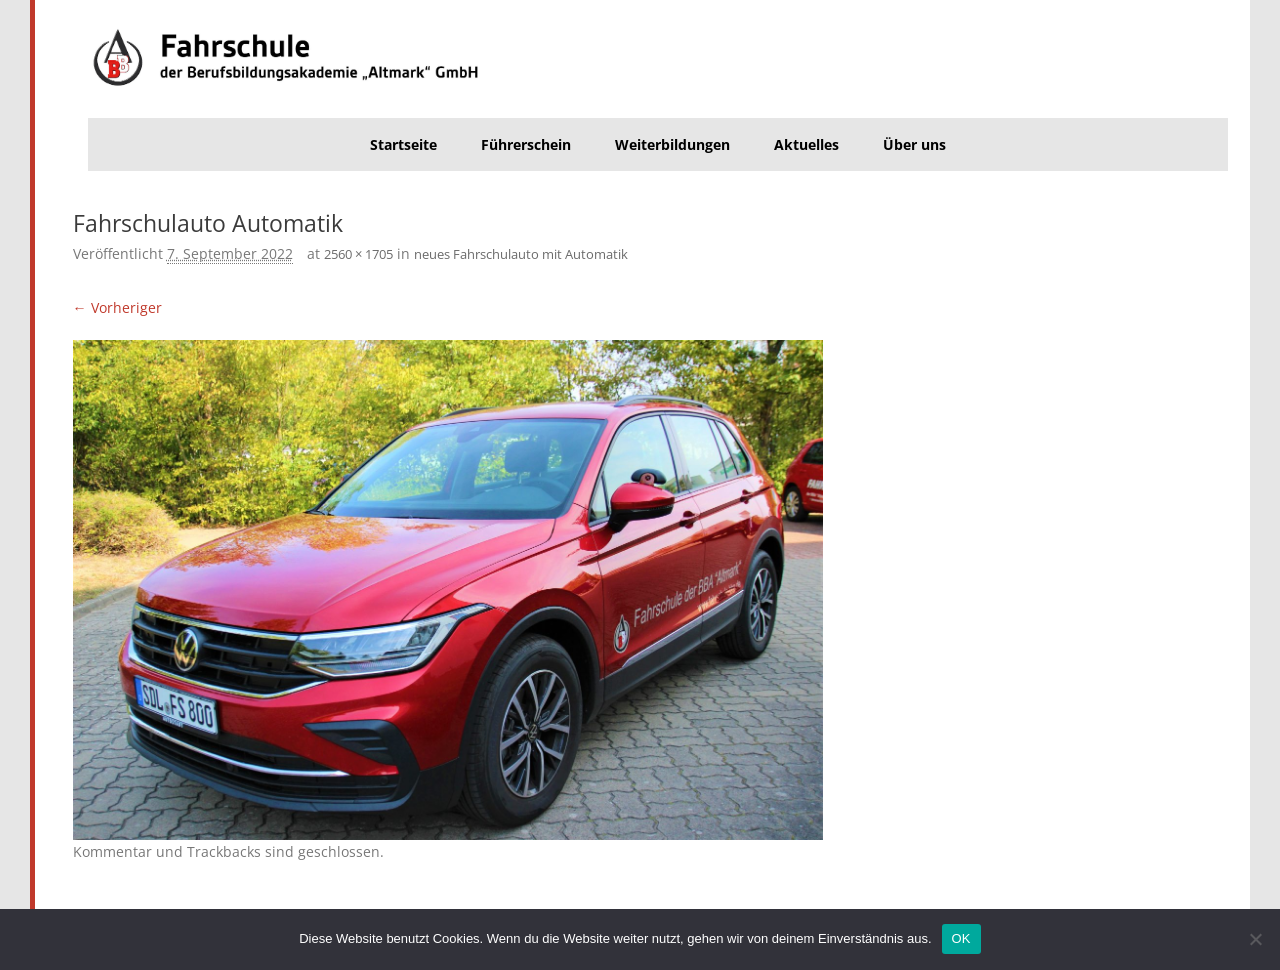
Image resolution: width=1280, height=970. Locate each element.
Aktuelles (806, 144)
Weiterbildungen (672, 144)
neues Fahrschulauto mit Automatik (521, 254)
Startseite (403, 144)
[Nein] (1255, 939)
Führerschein (526, 144)
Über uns (914, 144)
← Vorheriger (117, 307)
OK (961, 938)
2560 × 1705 (358, 254)
